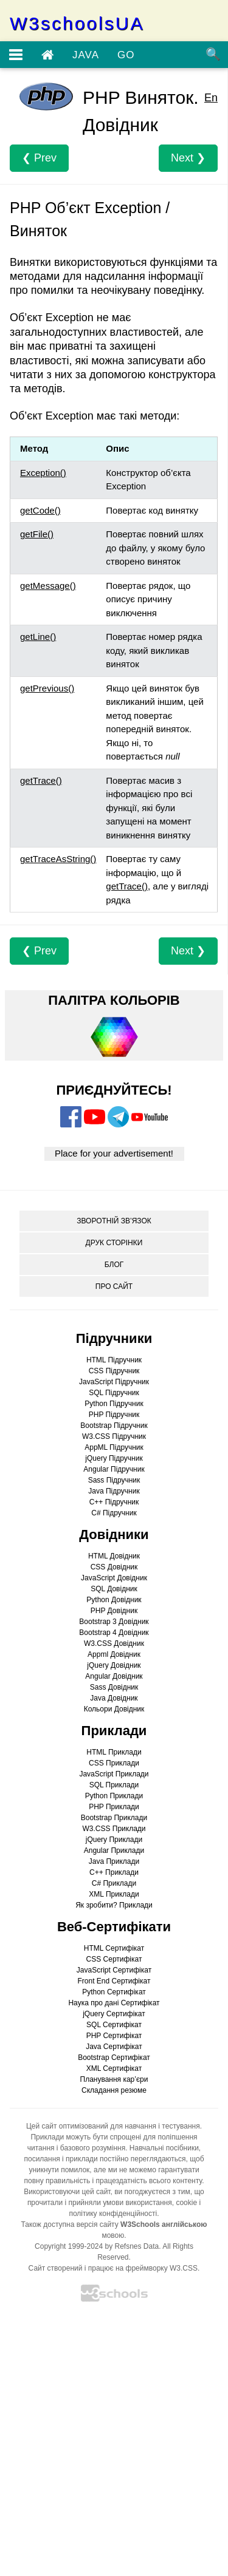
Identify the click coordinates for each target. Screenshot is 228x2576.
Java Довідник (113, 1698)
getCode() (40, 510)
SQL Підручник (114, 1392)
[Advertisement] (114, 2443)
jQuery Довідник (113, 1665)
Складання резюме (114, 2090)
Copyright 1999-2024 (69, 2246)
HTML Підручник (114, 1360)
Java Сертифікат (114, 2046)
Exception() (43, 472)
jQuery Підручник (113, 1458)
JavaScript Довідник (114, 1578)
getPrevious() (47, 688)
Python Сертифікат (114, 1992)
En (211, 98)
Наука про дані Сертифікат (113, 2003)
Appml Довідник (114, 1654)
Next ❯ (188, 158)
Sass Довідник (114, 1687)
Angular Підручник (113, 1469)
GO (125, 55)
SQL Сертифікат (114, 2024)
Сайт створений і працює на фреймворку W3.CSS (113, 2268)
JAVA (85, 55)
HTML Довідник (114, 1556)
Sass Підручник (114, 1480)
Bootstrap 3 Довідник (113, 1621)
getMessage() (48, 585)
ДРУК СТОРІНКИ (114, 1243)
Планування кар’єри (114, 2079)
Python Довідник (113, 1600)
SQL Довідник (114, 1589)
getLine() (38, 636)
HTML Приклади (113, 1752)
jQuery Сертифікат (114, 2014)
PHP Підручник (114, 1414)
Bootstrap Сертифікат (114, 2057)
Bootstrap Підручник (113, 1425)
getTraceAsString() (58, 859)
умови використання (137, 2202)
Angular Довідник (113, 1676)
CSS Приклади (114, 1763)
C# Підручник (113, 1513)
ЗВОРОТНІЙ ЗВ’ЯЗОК (114, 1221)
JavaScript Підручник (114, 1382)
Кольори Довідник (114, 1709)
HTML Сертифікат (114, 1948)
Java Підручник (113, 1491)
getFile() (37, 534)
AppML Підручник (114, 1447)
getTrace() (41, 780)
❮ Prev (39, 158)
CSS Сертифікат (114, 1959)
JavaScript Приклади (113, 1774)
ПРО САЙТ (114, 1286)
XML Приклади (114, 1894)
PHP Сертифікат (114, 2035)
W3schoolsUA (77, 24)
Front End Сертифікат (114, 1981)
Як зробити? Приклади (114, 1905)
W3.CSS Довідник (114, 1643)
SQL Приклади (114, 1785)
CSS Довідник (114, 1567)
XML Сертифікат (114, 2068)
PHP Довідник (114, 1610)
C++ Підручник (114, 1502)
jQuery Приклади (114, 1839)
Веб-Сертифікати (114, 1926)
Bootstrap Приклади (114, 1817)
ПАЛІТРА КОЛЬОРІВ (113, 1000)
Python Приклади (114, 1796)
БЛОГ (114, 1264)
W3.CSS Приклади (113, 1828)
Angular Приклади (114, 1850)
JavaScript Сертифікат (114, 1970)
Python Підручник (114, 1403)
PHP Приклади (114, 1807)
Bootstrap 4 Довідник (113, 1632)
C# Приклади (114, 1883)
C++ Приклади (114, 1872)
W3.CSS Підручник (114, 1436)
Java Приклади (114, 1861)
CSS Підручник (114, 1371)
